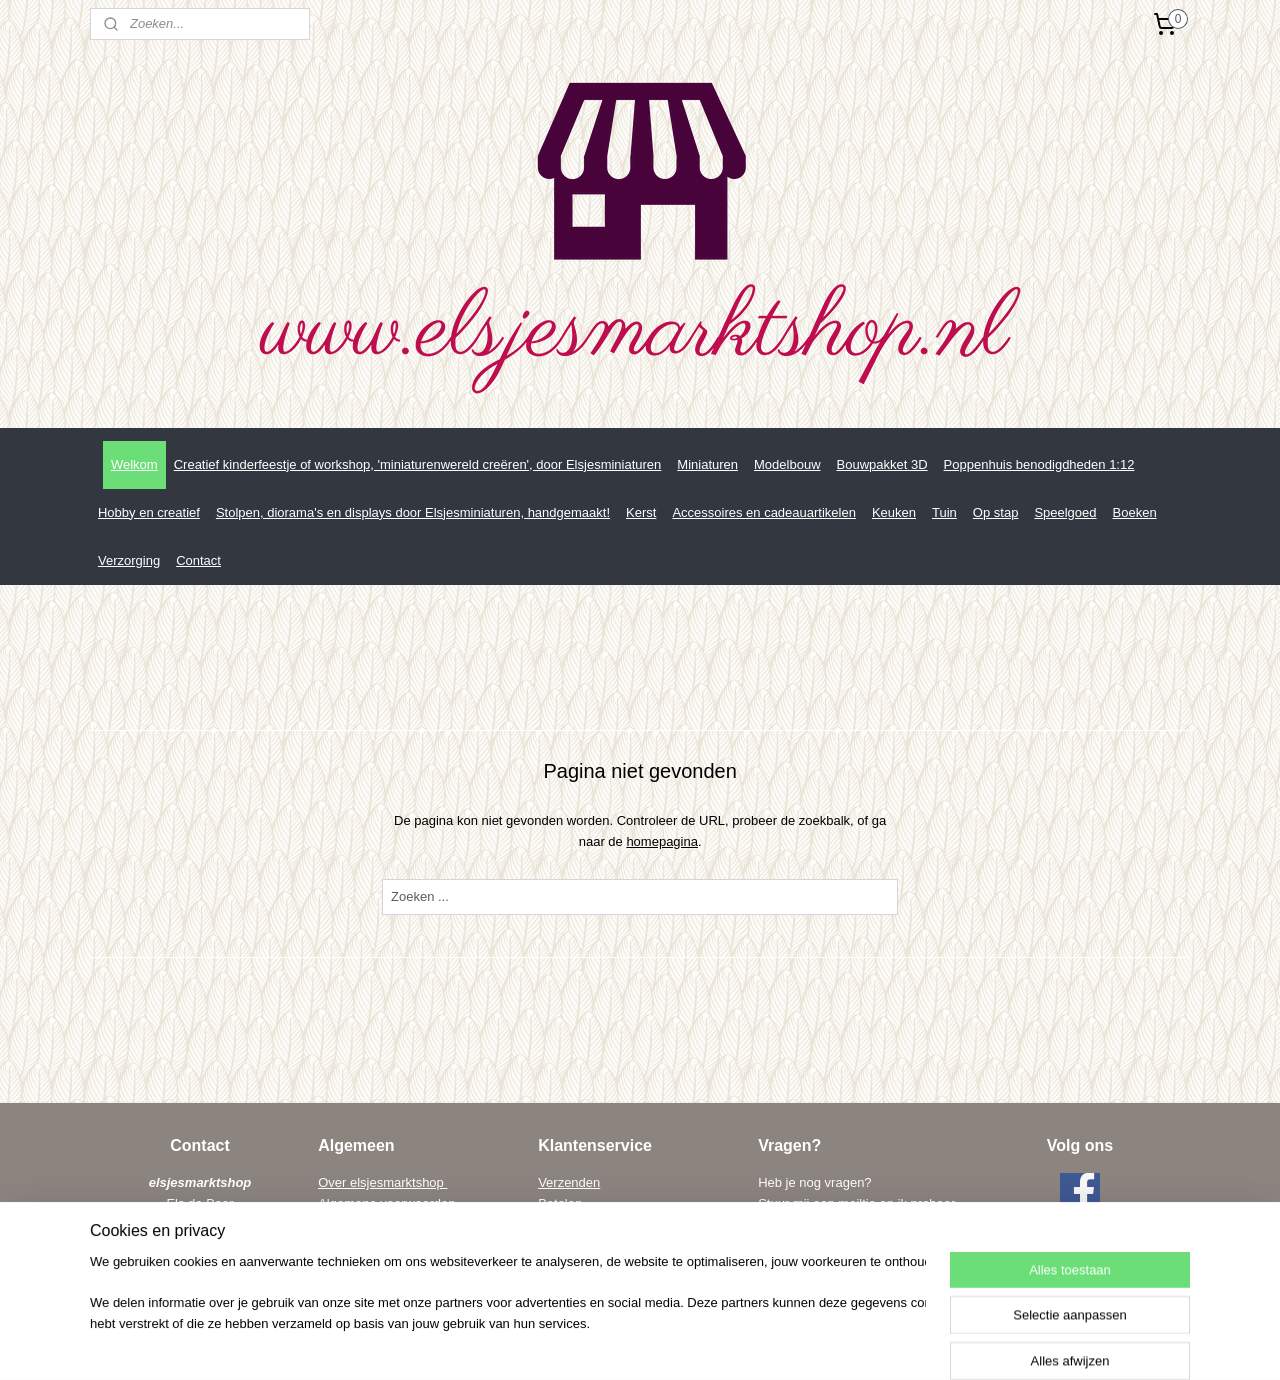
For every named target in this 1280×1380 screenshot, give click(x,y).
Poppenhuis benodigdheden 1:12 (1039, 464)
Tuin (944, 512)
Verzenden (569, 1182)
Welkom (134, 464)
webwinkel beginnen (704, 1343)
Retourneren (574, 1224)
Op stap (996, 512)
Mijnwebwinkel (859, 1343)
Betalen (560, 1203)
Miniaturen (707, 464)
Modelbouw (787, 464)
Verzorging (129, 560)
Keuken (894, 512)
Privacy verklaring (369, 1224)
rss (639, 1343)
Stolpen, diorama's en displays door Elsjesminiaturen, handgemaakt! (413, 512)
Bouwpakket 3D (882, 464)
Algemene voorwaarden (386, 1203)
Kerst (641, 512)
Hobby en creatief (149, 512)
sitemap (603, 1343)
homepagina (662, 841)
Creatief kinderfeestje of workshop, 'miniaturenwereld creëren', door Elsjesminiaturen (418, 464)
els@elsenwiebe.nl (850, 1266)
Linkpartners (355, 1245)
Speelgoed (1065, 512)
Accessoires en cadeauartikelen (764, 512)
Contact (198, 560)
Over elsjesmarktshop (382, 1182)
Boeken (1135, 512)
